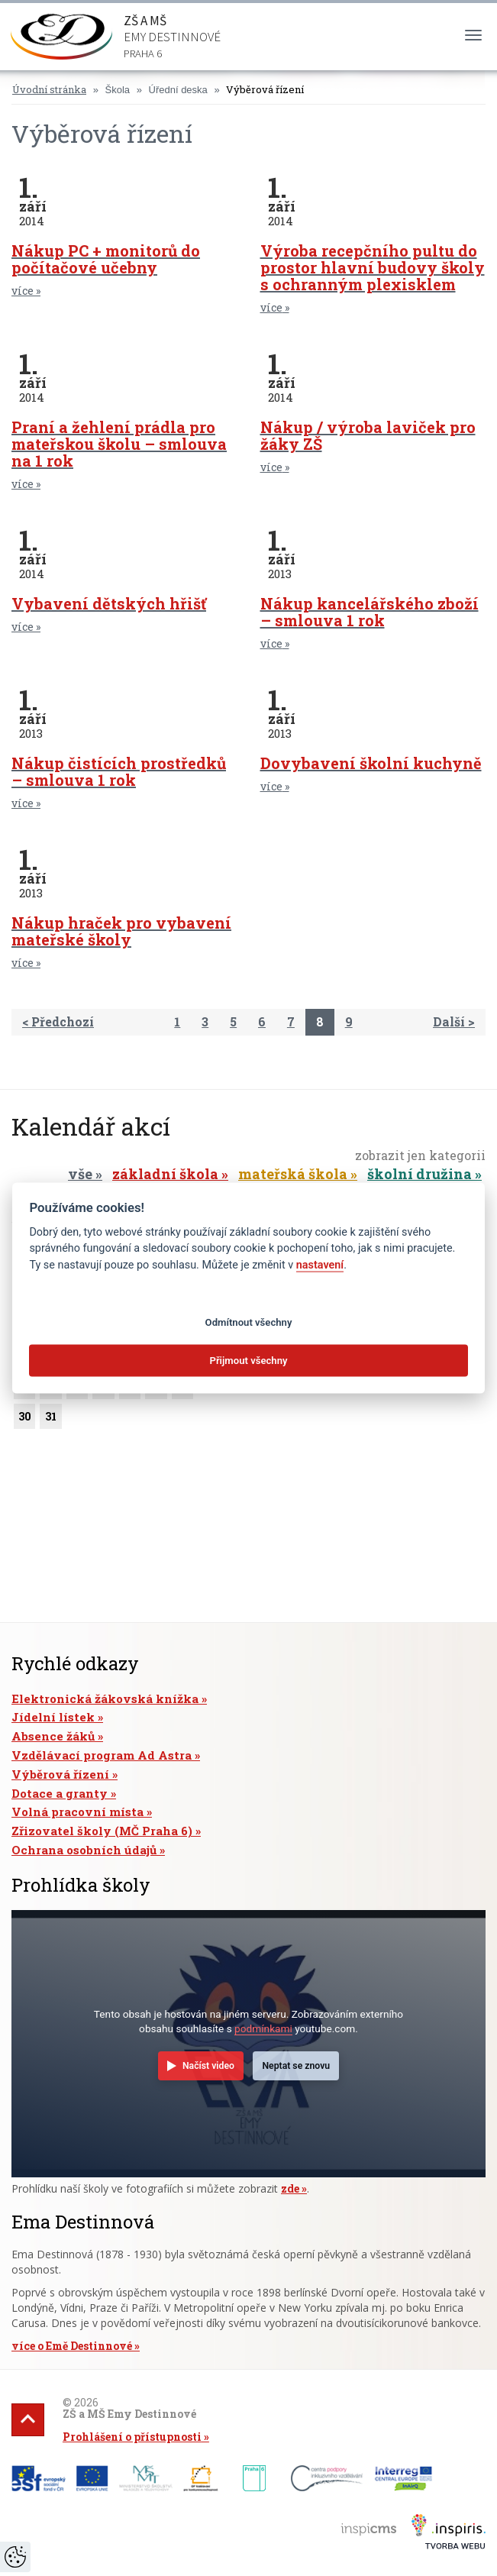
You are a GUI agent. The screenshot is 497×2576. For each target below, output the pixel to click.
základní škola (165, 1174)
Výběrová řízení (265, 89)
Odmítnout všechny (248, 1321)
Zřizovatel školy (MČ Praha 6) (101, 1830)
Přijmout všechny (248, 1360)
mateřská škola (292, 1174)
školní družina (419, 1174)
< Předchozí (58, 1021)
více (22, 290)
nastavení (320, 1265)
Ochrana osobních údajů (84, 1849)
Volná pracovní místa (77, 1811)
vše (80, 1174)
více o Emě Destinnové (71, 2345)
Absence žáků (53, 1736)
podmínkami (263, 2028)
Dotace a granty (59, 1793)
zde (290, 2188)
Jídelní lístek (53, 1716)
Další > (454, 1021)
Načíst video (208, 2065)
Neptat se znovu (296, 2065)
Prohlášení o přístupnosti (132, 2436)
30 (24, 1419)
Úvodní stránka (49, 89)
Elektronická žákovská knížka (104, 1698)
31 (50, 1419)
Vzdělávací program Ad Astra (101, 1755)
